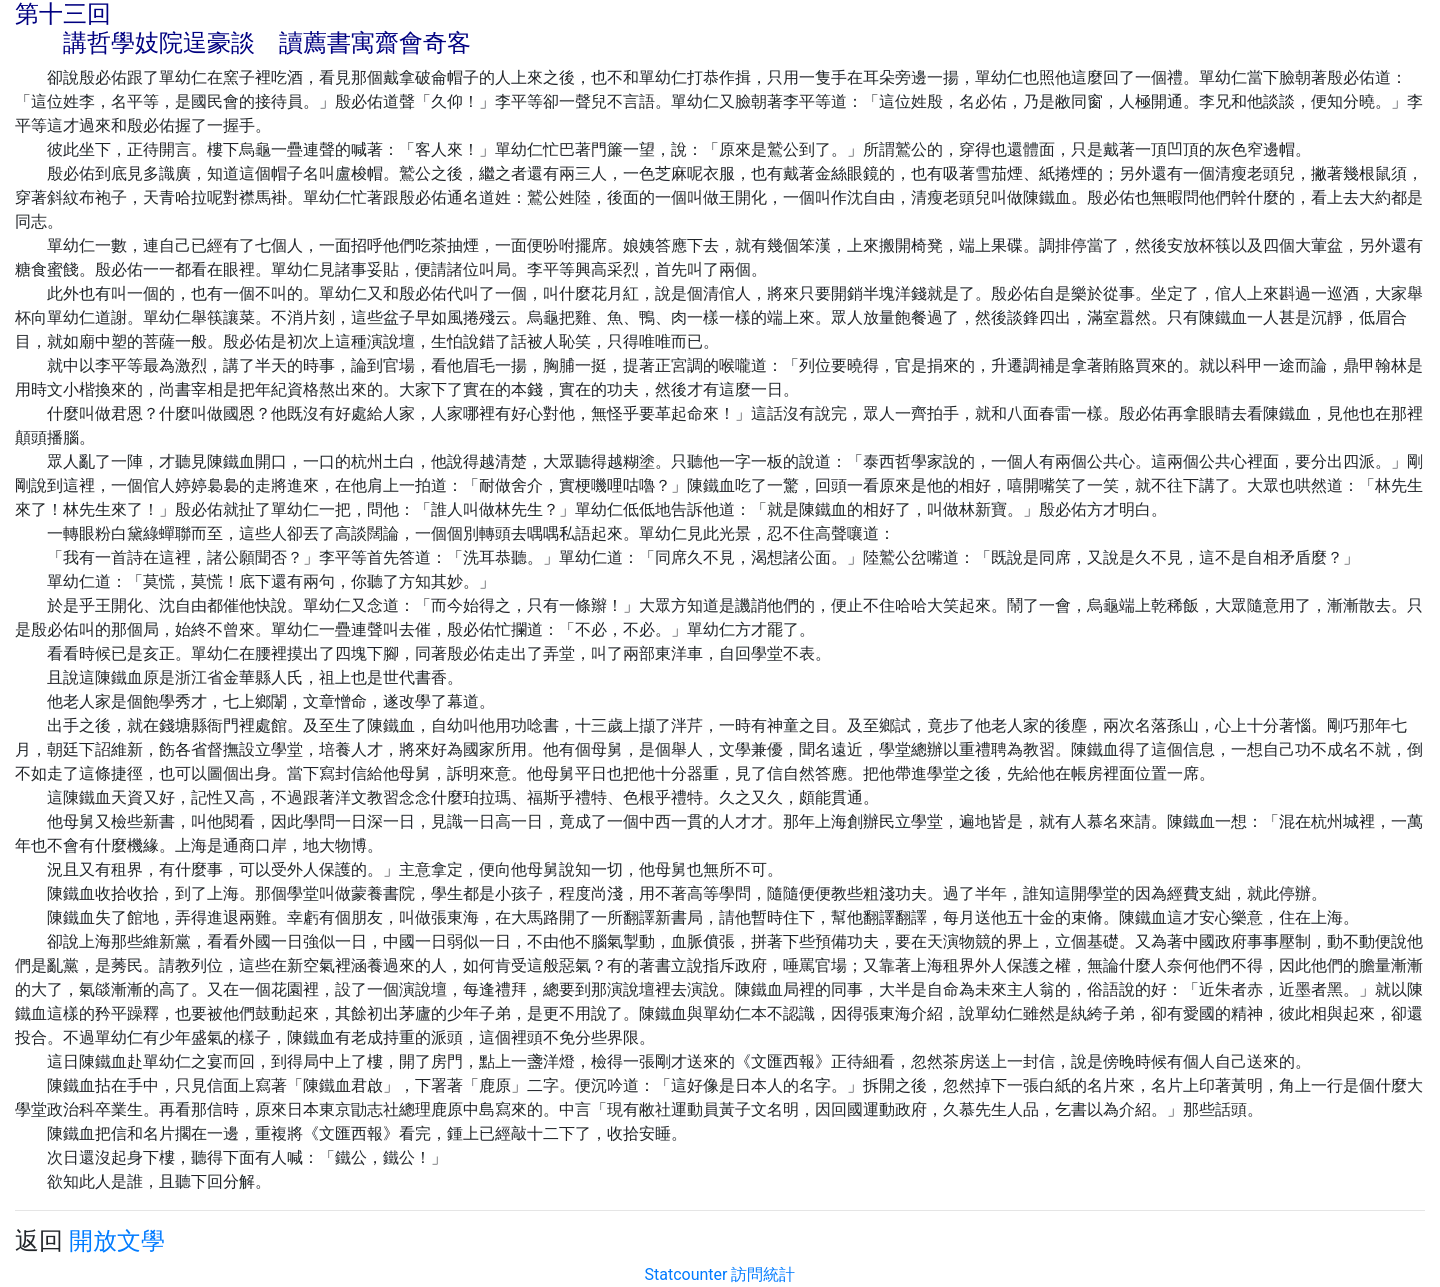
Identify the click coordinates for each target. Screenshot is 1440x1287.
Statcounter (686, 1274)
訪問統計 (763, 1274)
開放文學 (117, 1241)
